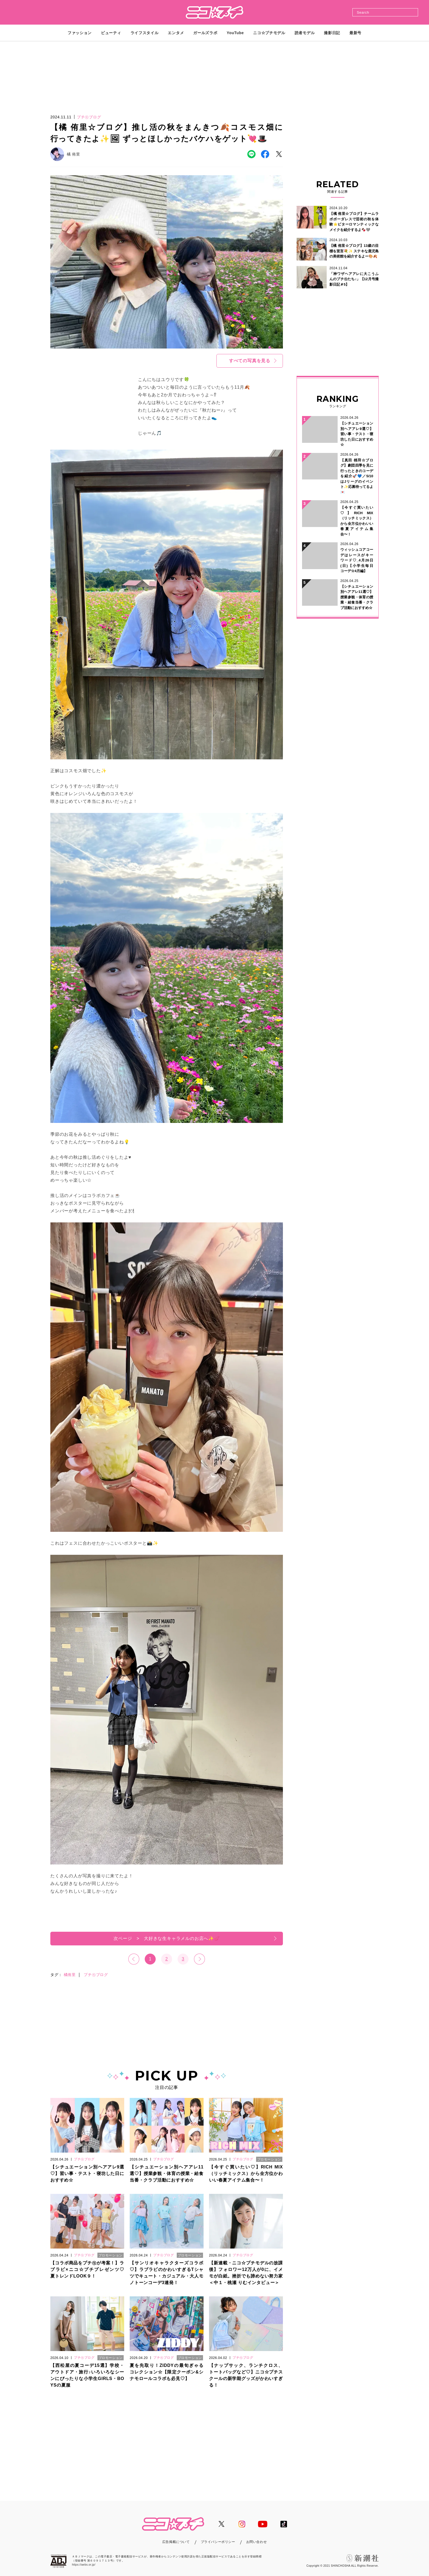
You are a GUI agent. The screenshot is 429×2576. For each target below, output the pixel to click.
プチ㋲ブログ (96, 1974)
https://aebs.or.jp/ (83, 2564)
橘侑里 (70, 1974)
